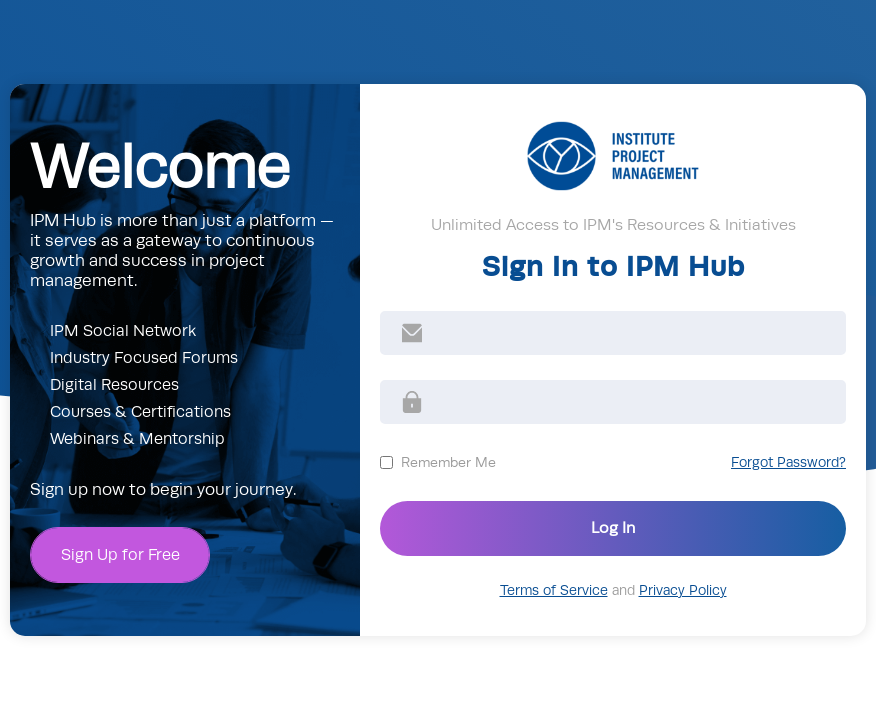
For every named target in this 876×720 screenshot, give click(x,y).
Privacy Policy (683, 590)
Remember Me (448, 462)
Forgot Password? (788, 462)
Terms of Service (554, 590)
